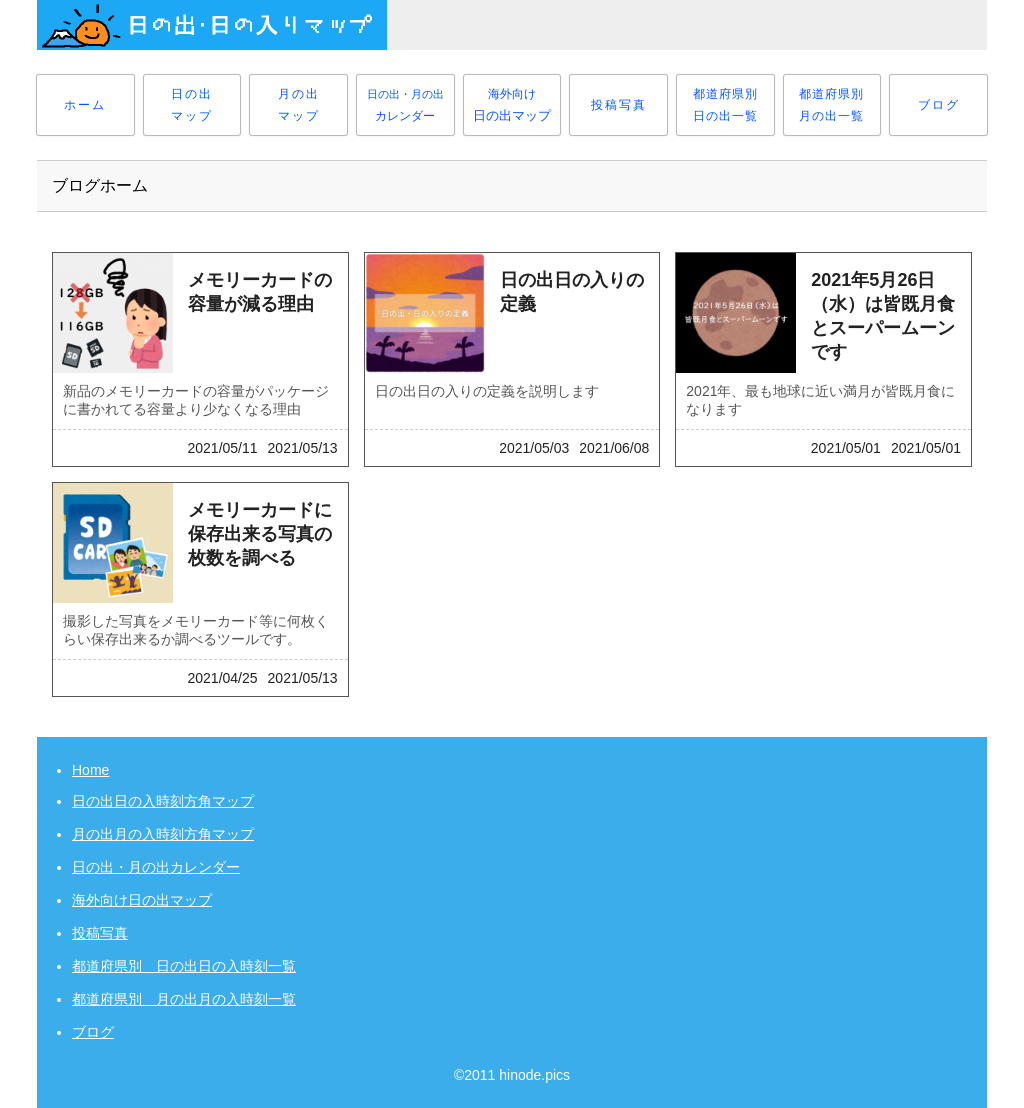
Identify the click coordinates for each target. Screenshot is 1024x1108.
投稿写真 (100, 933)
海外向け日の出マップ (142, 900)
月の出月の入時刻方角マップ (163, 834)
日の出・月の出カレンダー (156, 867)
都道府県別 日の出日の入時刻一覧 (184, 966)
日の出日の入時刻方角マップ (163, 801)
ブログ (93, 1032)
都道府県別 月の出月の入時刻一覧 (184, 999)
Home (90, 770)
